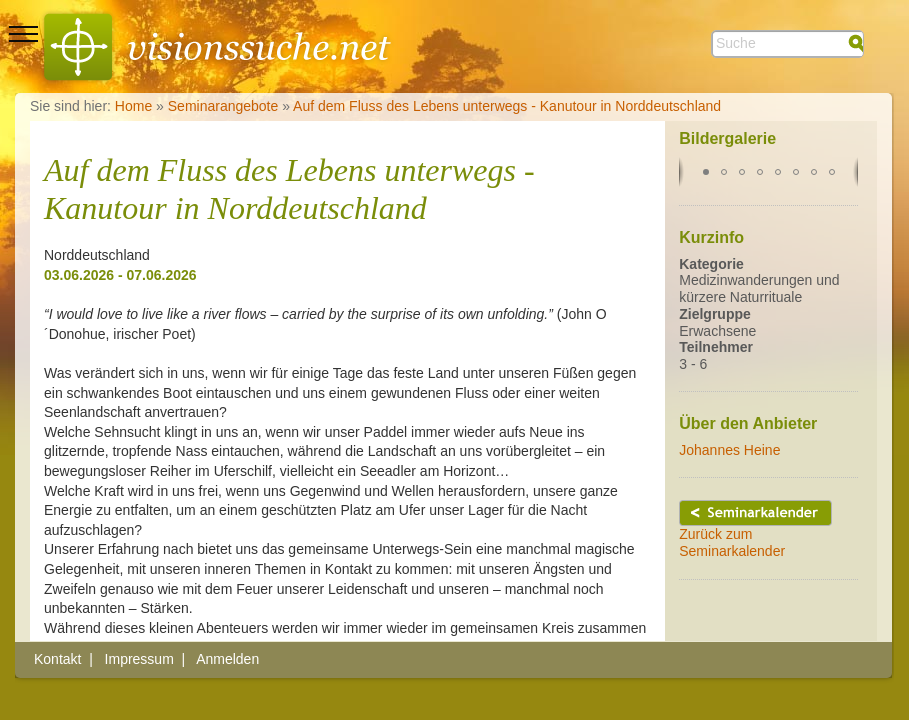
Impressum (139, 659)
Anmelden (227, 659)
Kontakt (57, 659)
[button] (706, 172)
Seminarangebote (223, 106)
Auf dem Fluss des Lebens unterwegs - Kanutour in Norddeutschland (507, 106)
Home (133, 106)
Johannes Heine (729, 450)
